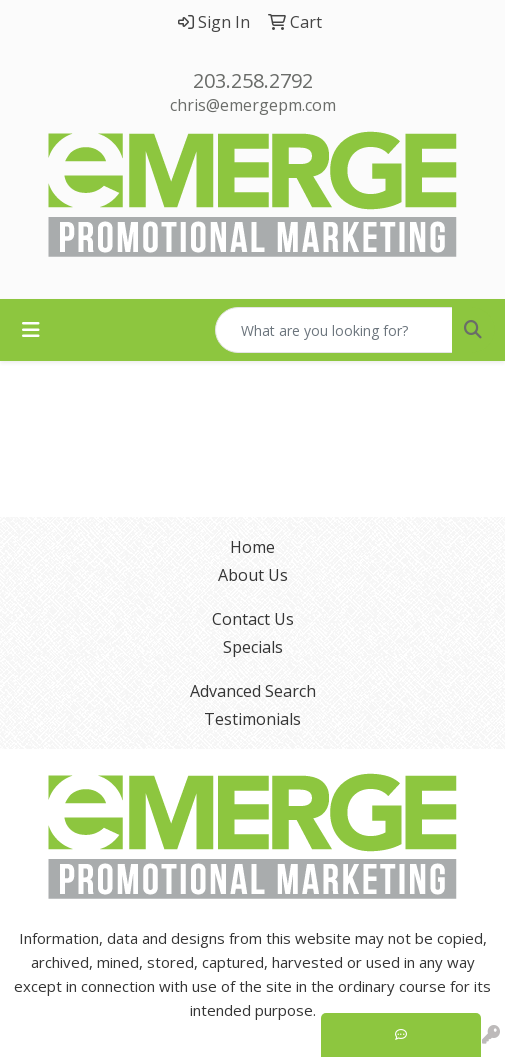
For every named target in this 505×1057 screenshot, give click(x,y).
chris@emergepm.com (253, 105)
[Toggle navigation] (31, 330)
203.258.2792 (253, 80)
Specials (253, 647)
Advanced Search (253, 691)
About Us (253, 575)
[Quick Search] (334, 330)
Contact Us (253, 619)
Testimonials (252, 719)
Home (252, 547)
